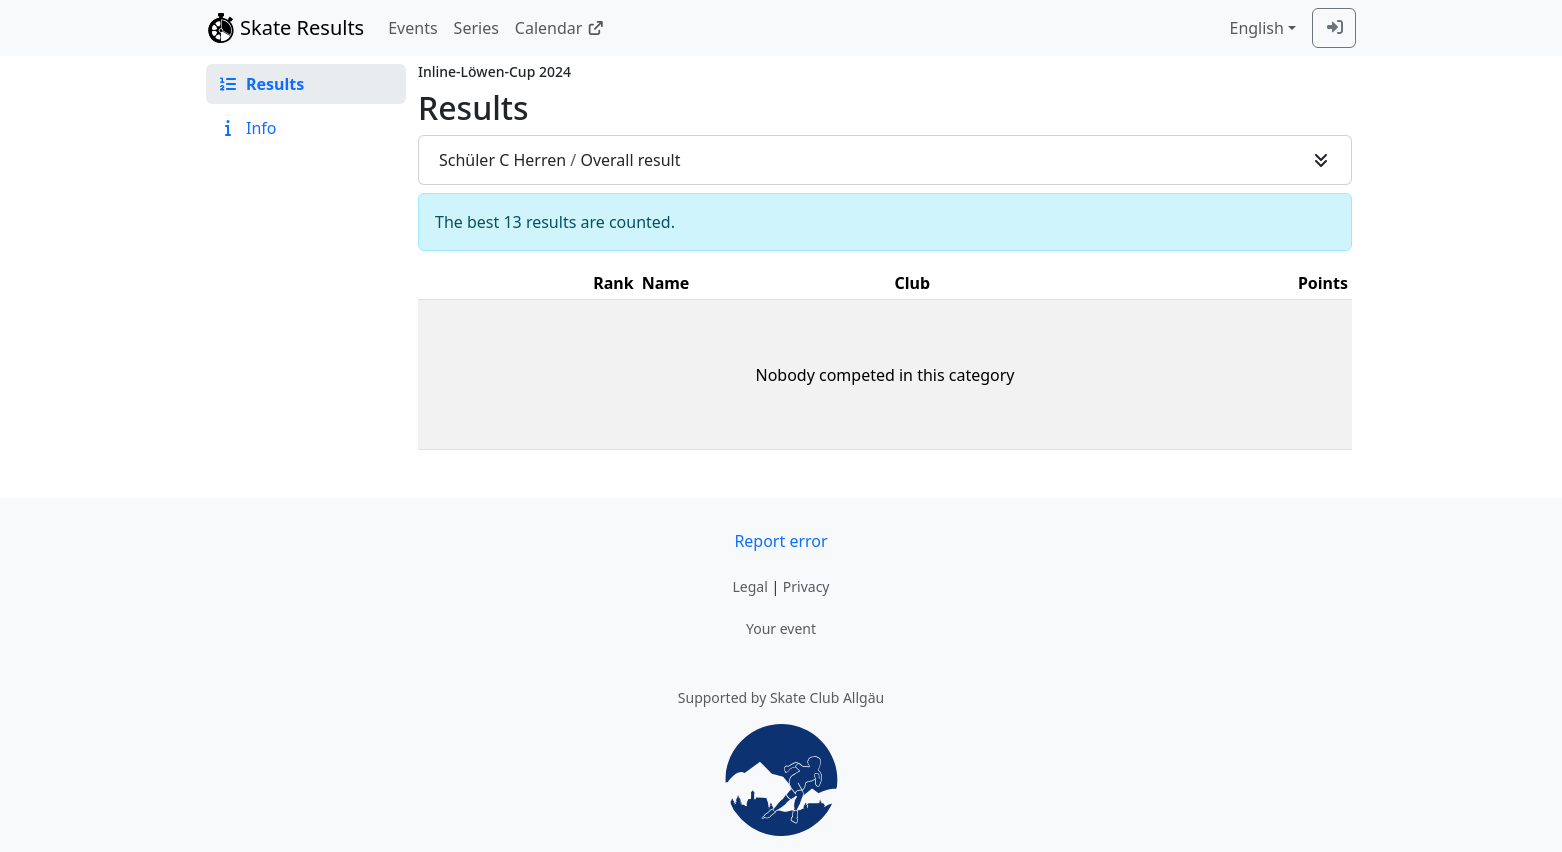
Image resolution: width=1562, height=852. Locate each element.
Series (476, 28)
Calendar (559, 28)
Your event (781, 628)
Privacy (806, 586)
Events (412, 28)
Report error (780, 541)
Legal (749, 586)
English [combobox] (1256, 28)
